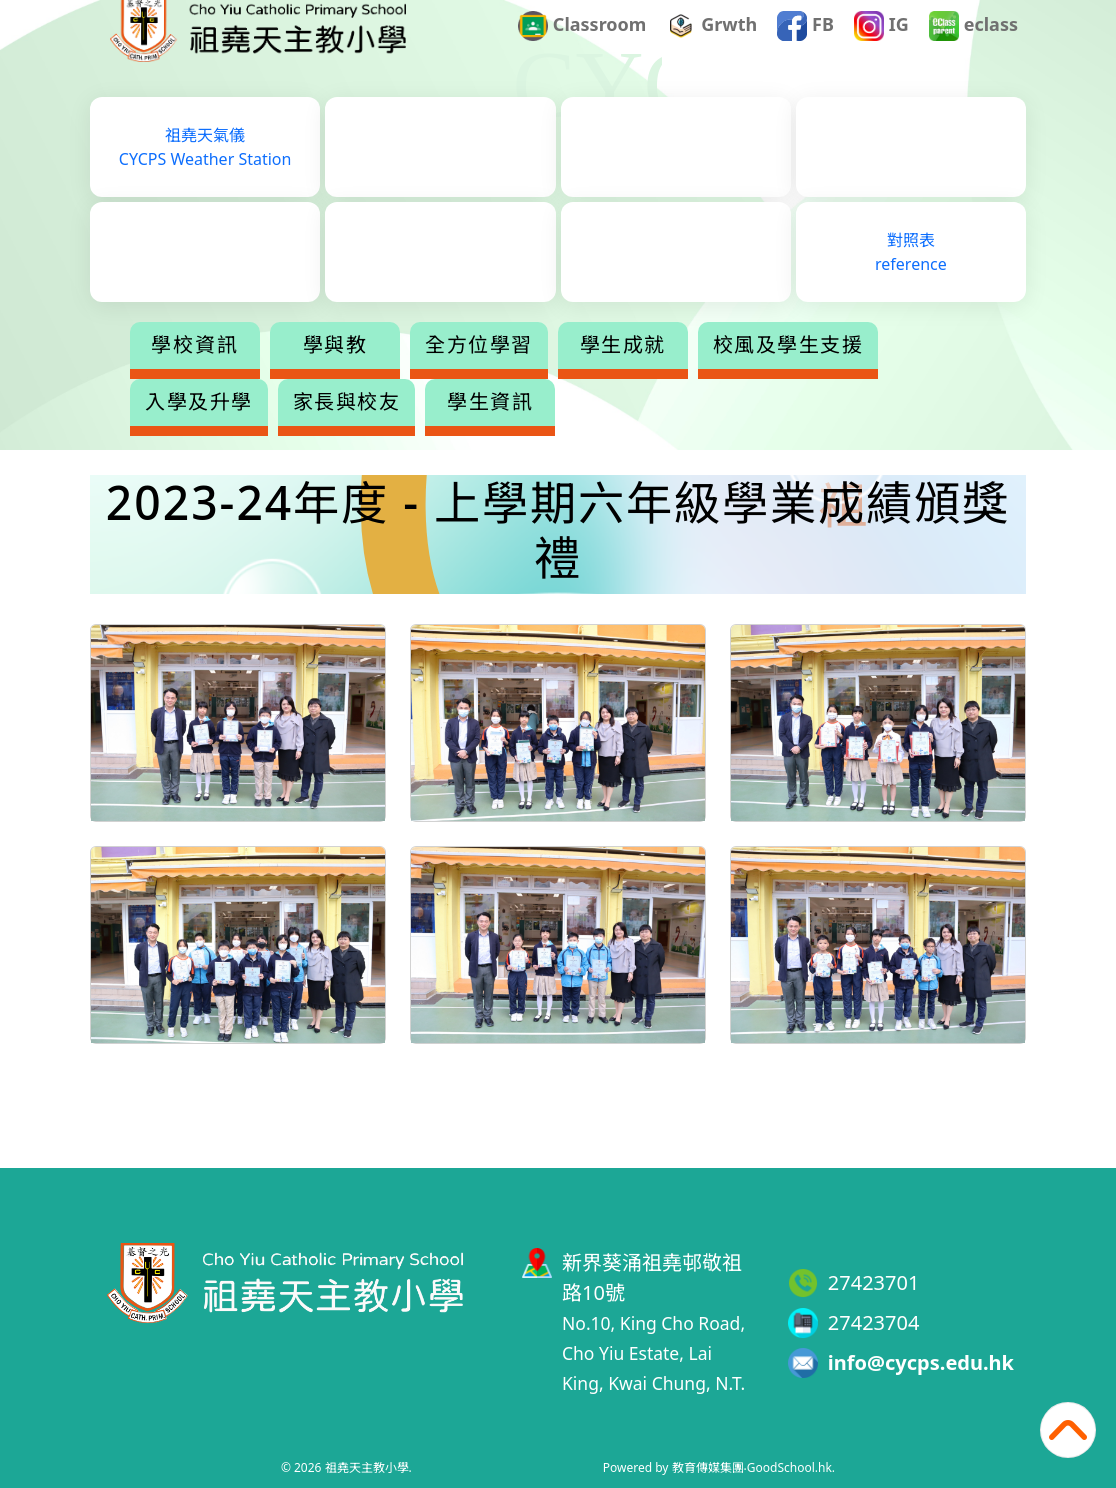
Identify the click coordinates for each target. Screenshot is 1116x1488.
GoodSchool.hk (789, 1467)
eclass (973, 54)
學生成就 (702, 374)
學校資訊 (274, 374)
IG (881, 54)
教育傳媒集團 (708, 1467)
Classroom (582, 54)
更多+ (847, 374)
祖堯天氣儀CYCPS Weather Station (205, 176)
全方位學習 (558, 374)
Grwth (712, 54)
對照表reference (911, 281)
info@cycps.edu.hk (921, 1362)
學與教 (414, 374)
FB (805, 54)
